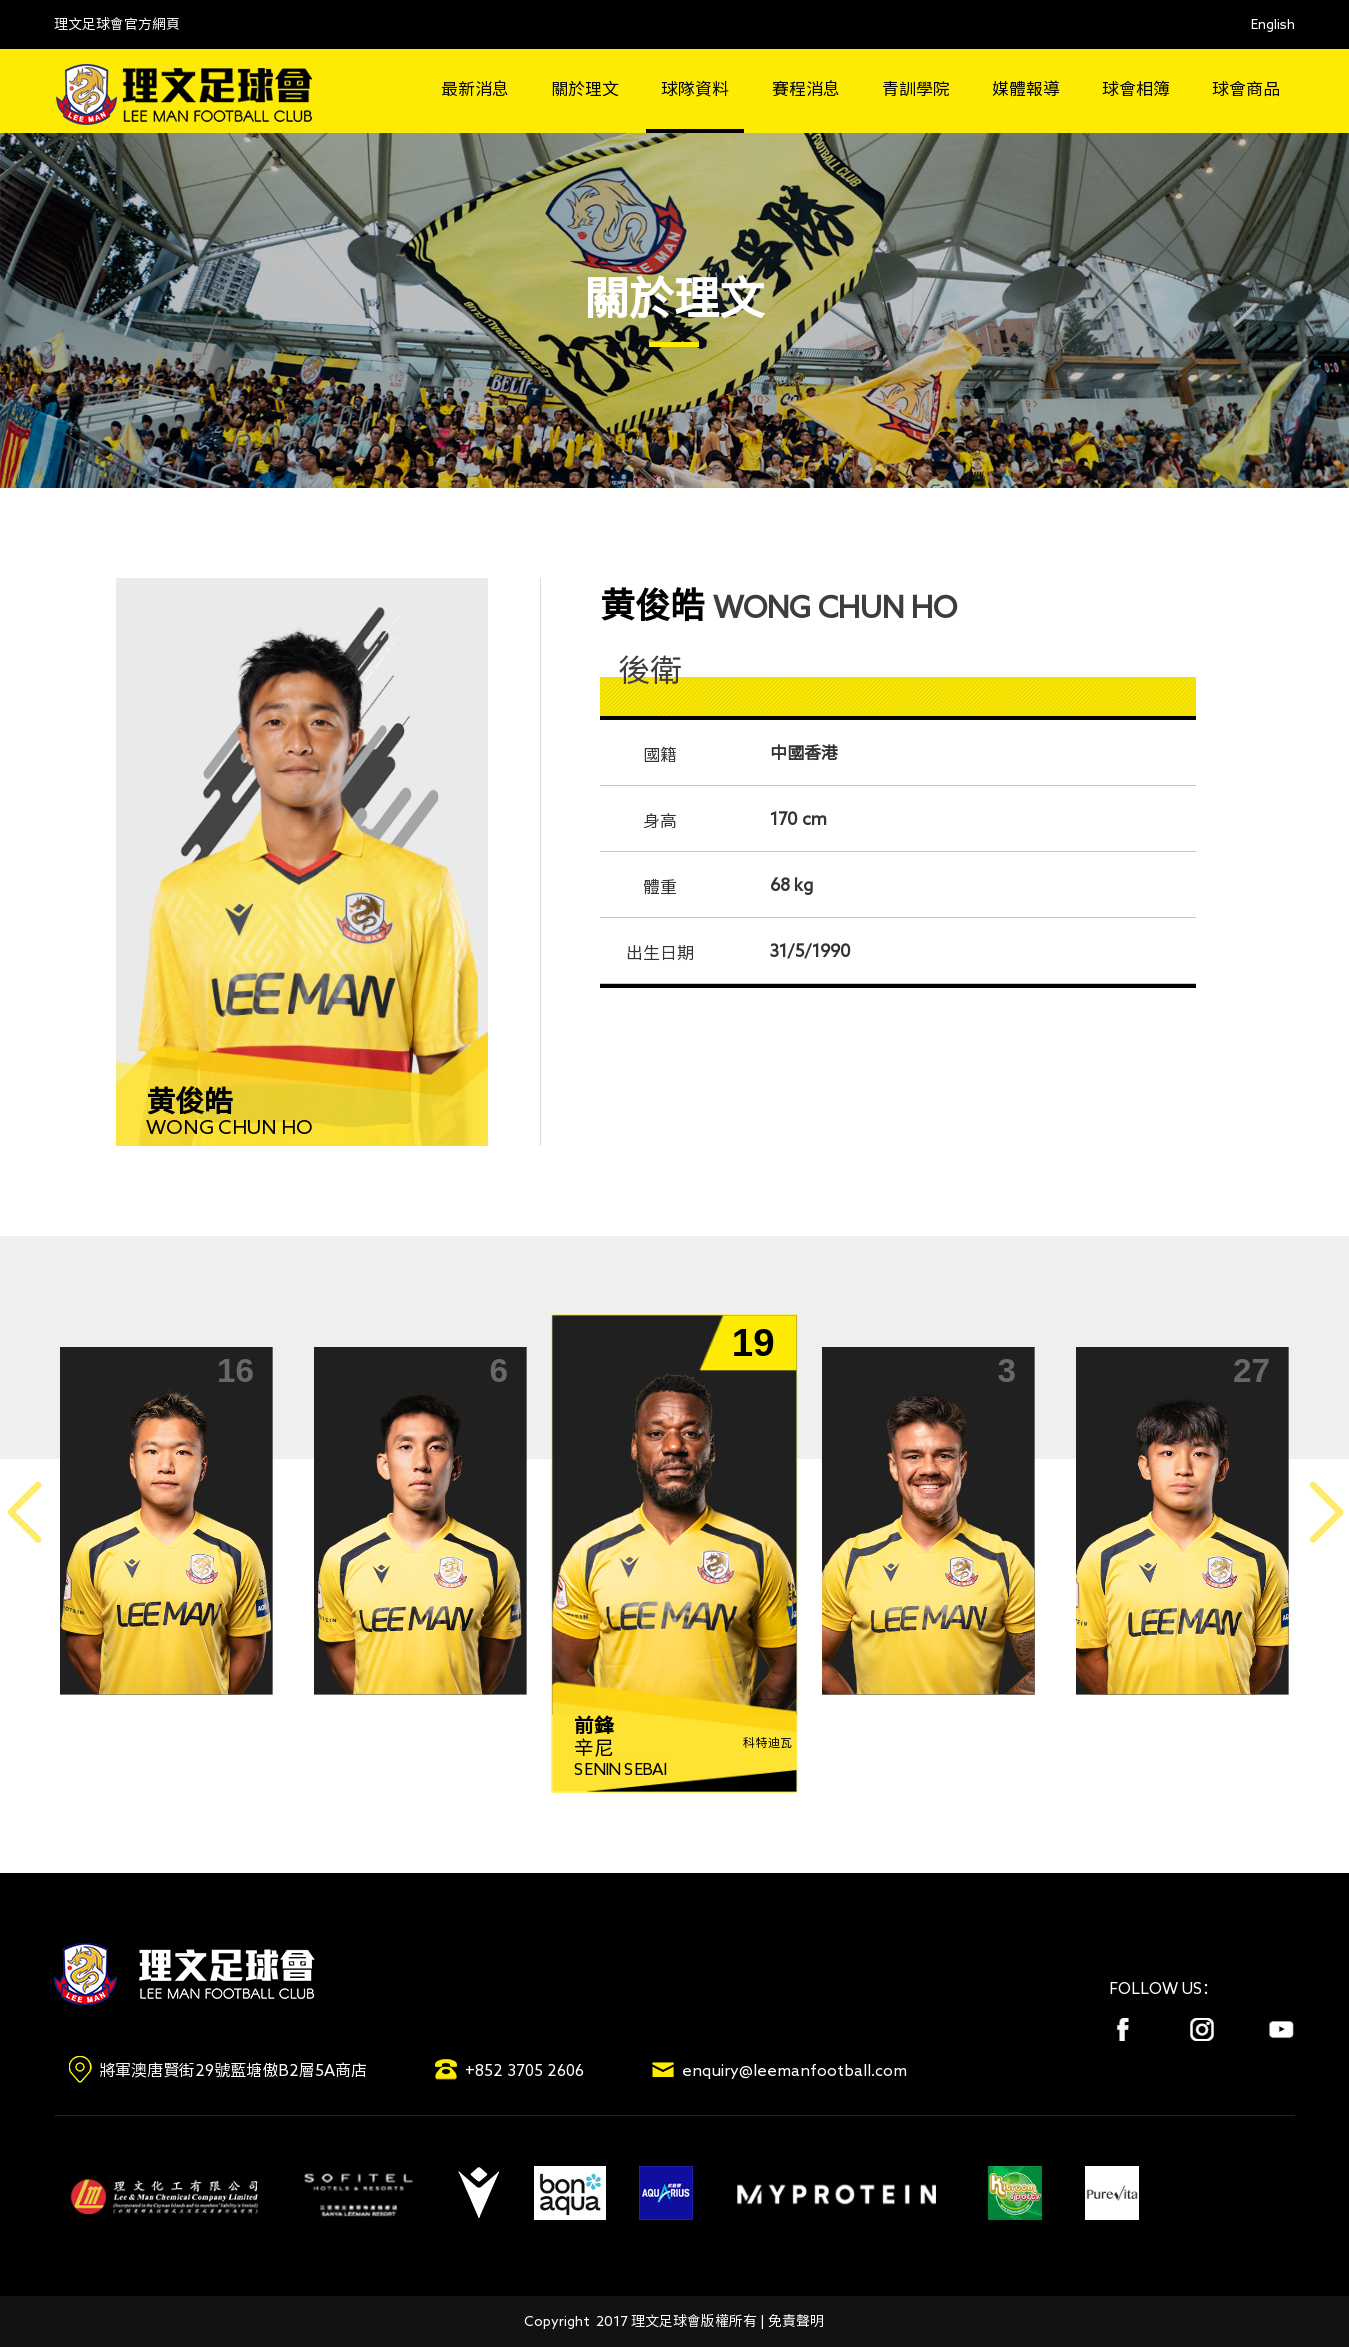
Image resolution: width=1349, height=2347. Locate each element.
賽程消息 (806, 88)
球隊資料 (695, 88)
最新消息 (475, 88)
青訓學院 (916, 88)
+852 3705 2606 (524, 2070)
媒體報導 (1026, 88)
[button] (1325, 1514)
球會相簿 (1136, 88)
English (1273, 24)
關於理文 (585, 88)
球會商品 (1246, 88)
